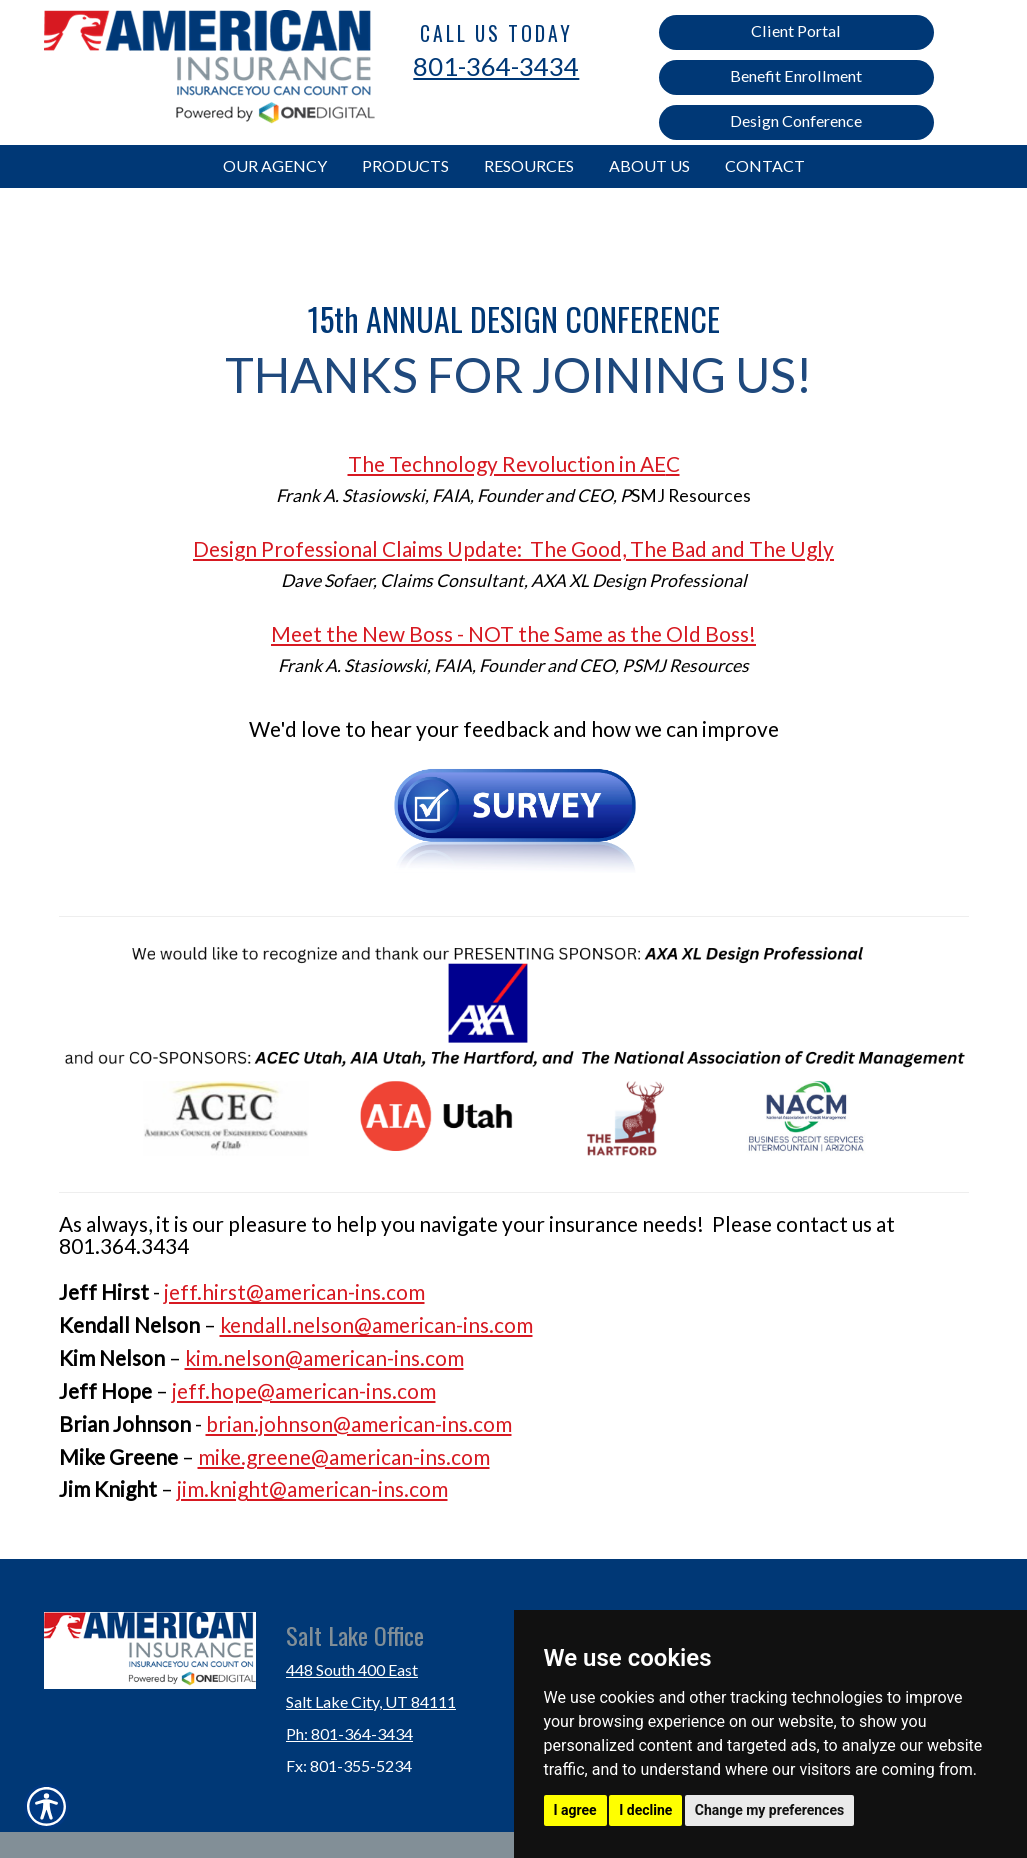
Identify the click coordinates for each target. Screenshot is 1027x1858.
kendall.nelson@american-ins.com (376, 1324)
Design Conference (796, 120)
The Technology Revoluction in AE (507, 463)
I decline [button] (645, 1810)
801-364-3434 (496, 66)
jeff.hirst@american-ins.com (294, 1291)
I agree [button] (575, 1810)
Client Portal (796, 30)
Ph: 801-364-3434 (349, 1733)
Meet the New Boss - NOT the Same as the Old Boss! (513, 633)
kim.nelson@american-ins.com (324, 1357)
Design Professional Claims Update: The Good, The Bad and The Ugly (513, 548)
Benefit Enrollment (796, 75)
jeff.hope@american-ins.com (304, 1390)
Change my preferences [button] (769, 1810)
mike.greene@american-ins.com (344, 1456)
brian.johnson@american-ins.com (359, 1423)
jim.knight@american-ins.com (312, 1488)
